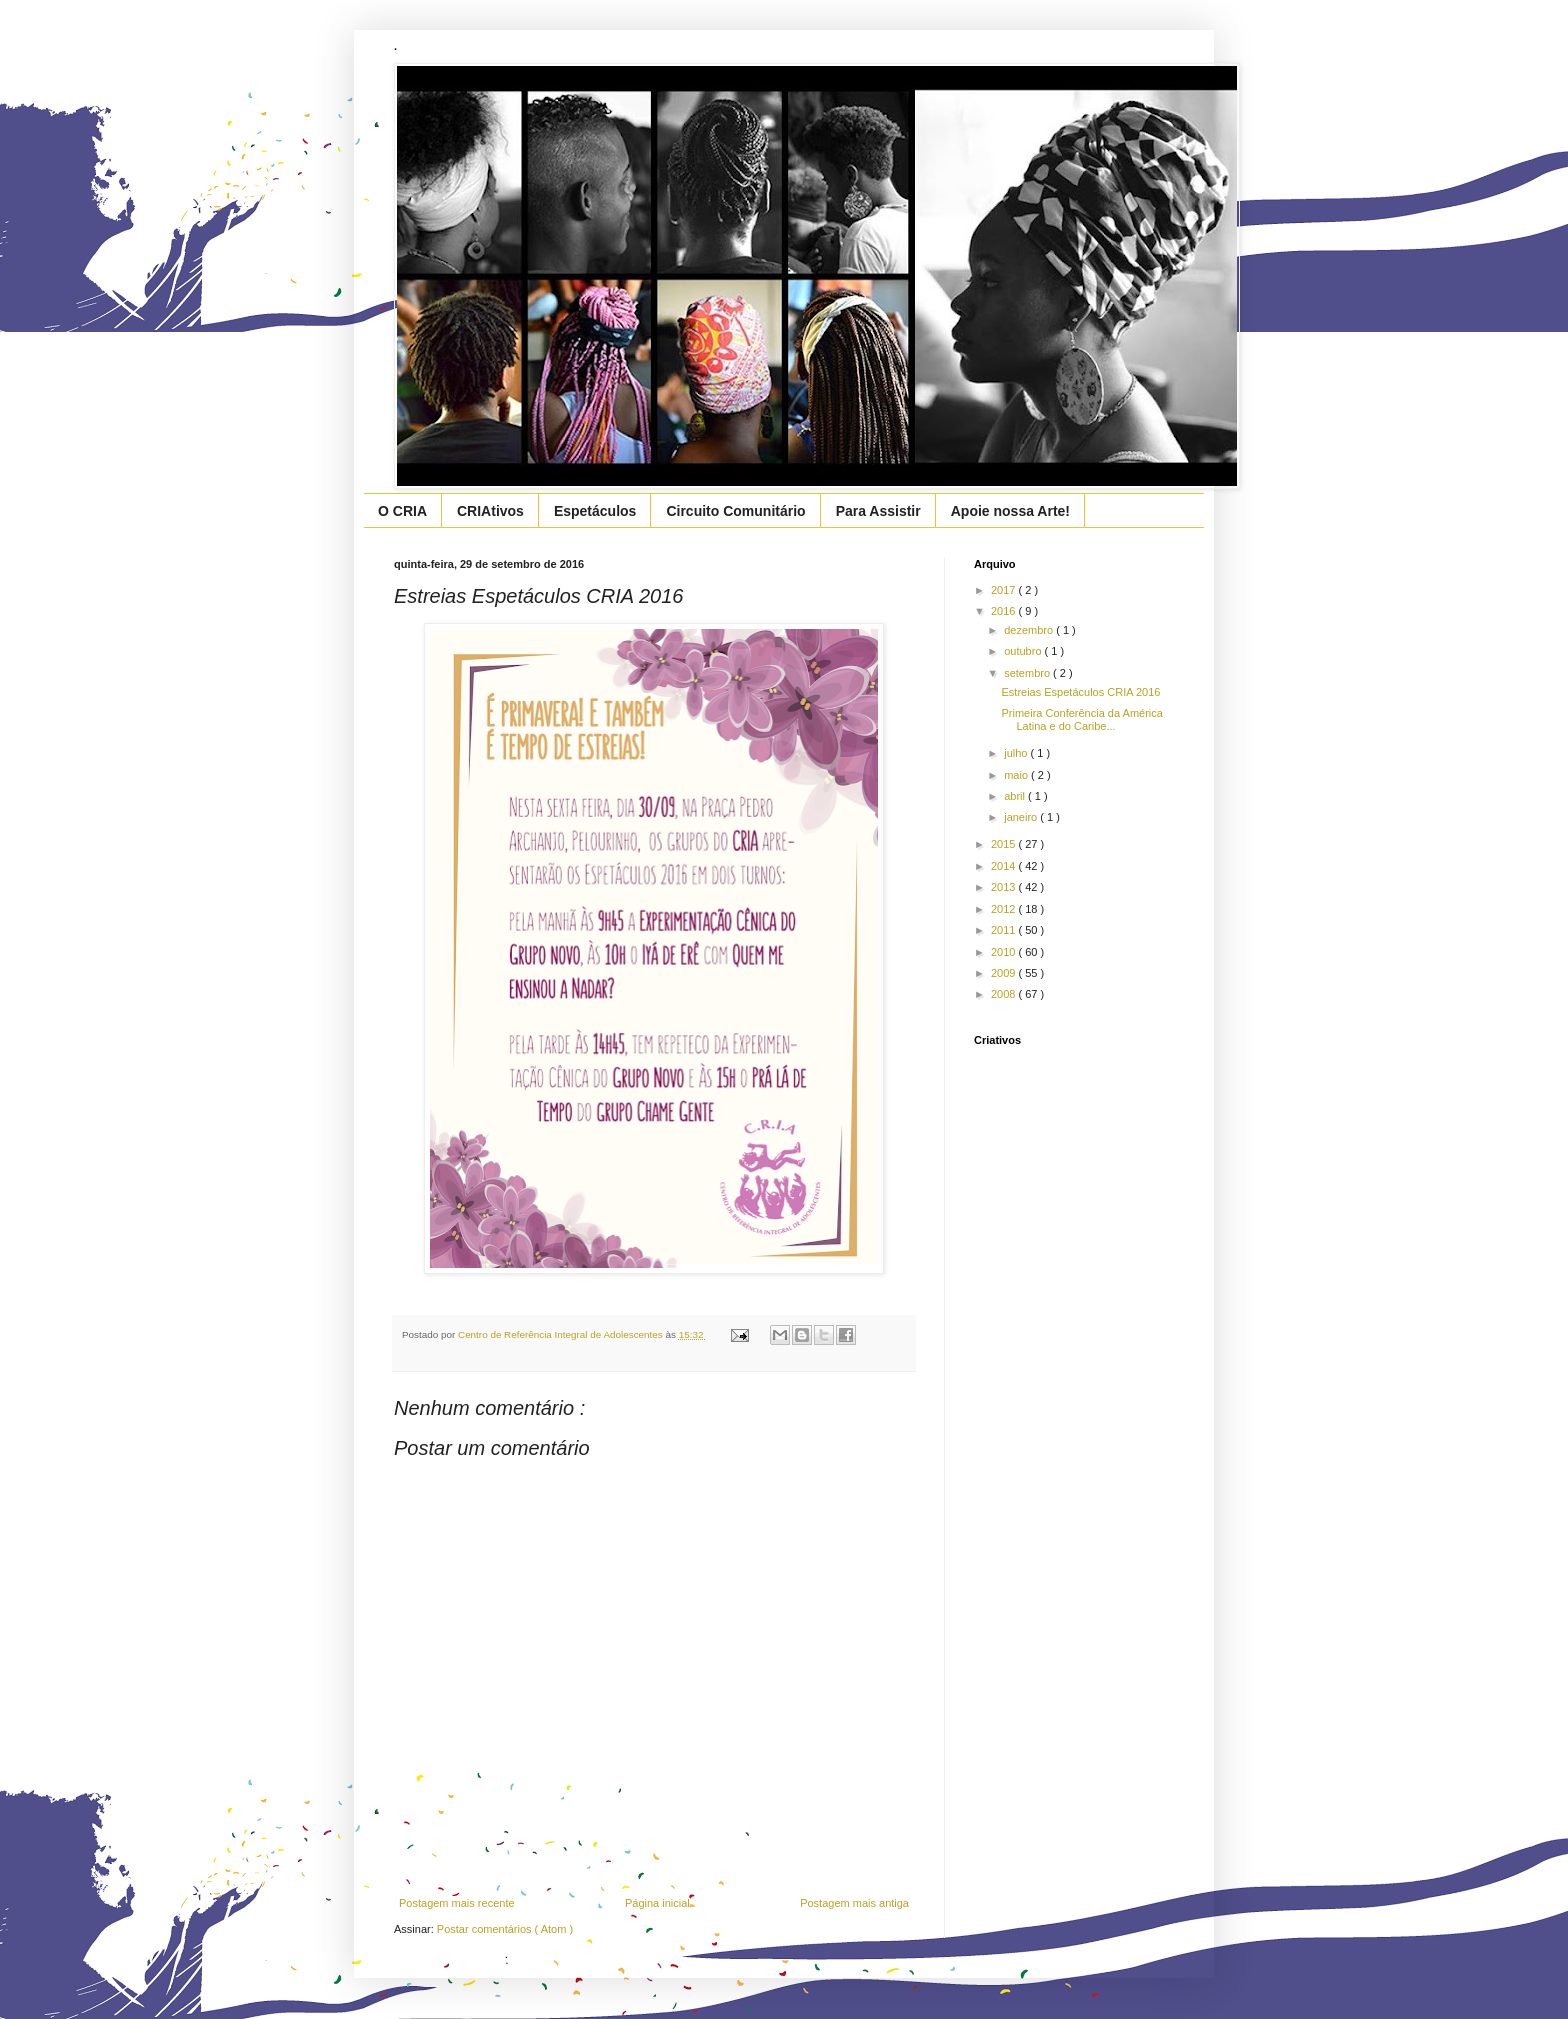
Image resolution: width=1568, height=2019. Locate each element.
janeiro (1022, 817)
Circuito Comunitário (735, 511)
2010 (1005, 952)
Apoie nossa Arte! (1010, 511)
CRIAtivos (490, 511)
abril (1016, 796)
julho (1017, 753)
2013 (1005, 887)
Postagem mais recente (457, 1903)
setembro (1028, 673)
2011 (1005, 930)
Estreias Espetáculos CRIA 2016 (1080, 692)
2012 (1005, 909)
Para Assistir (878, 511)
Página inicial (657, 1903)
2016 (1005, 611)
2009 (1005, 973)
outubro (1024, 651)
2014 (1005, 866)
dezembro (1030, 630)
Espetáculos (595, 511)
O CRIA (402, 511)
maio (1017, 775)
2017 (1005, 590)
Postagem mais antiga (854, 1903)
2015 (1005, 844)
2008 (1005, 994)
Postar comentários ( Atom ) (505, 1929)
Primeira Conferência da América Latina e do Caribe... (1081, 719)
